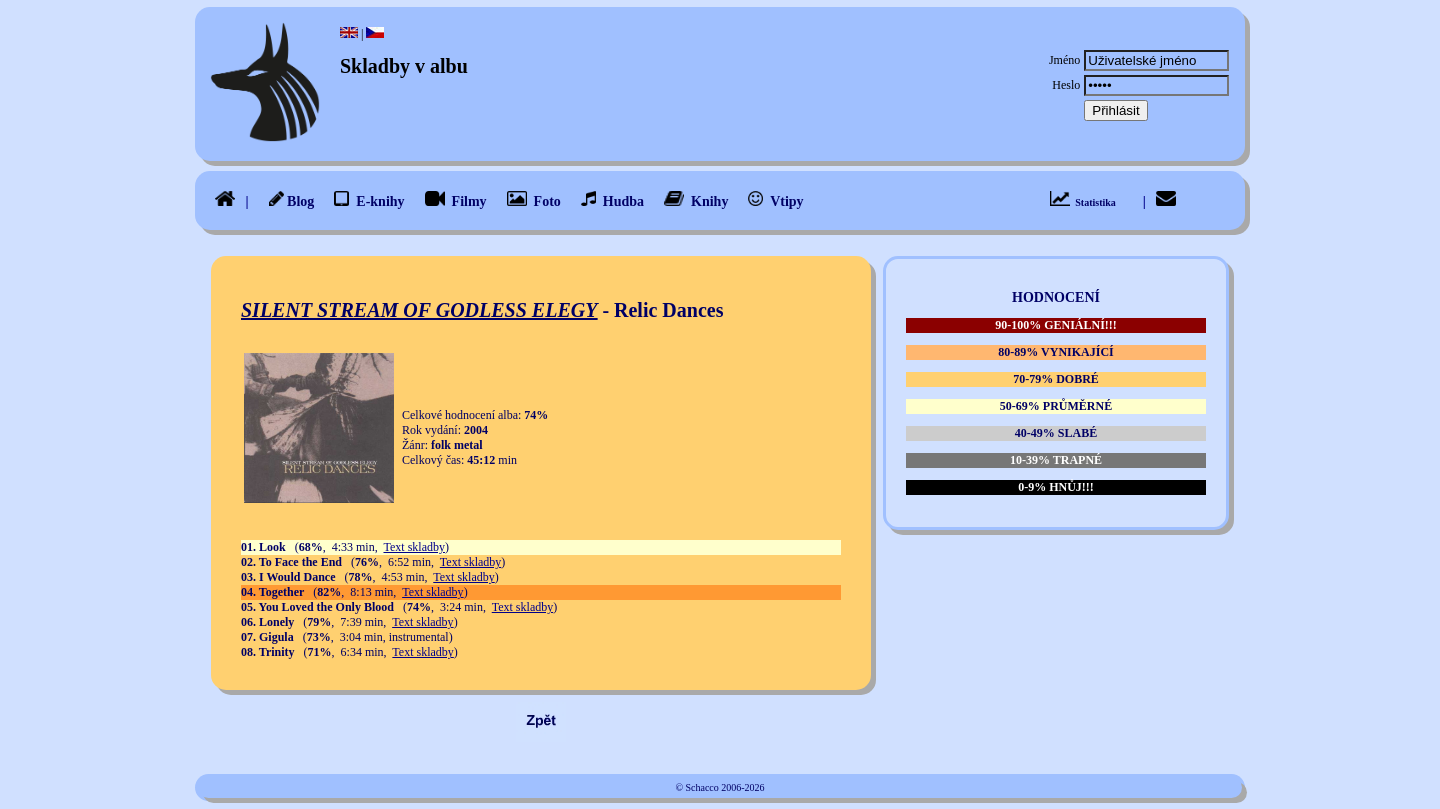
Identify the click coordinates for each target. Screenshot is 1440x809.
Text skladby (413, 547)
